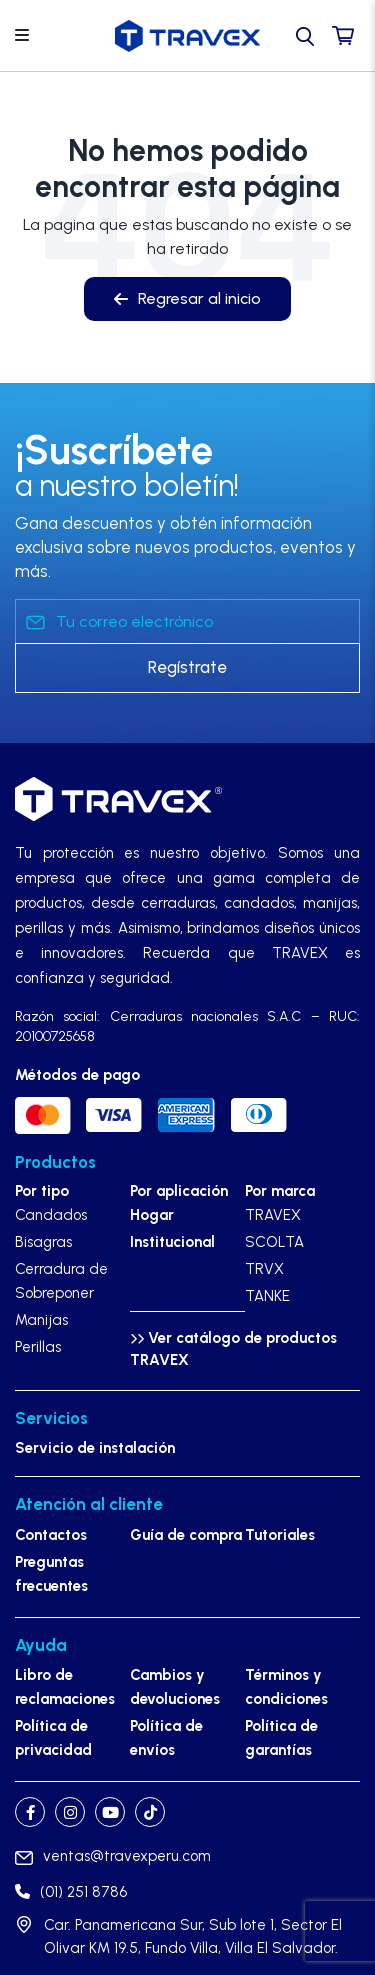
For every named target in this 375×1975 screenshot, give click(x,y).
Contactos (51, 1535)
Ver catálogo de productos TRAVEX (233, 1349)
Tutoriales (280, 1535)
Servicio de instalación (95, 1448)
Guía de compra (186, 1535)
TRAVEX (273, 1215)
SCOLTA (274, 1242)
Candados (51, 1215)
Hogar (152, 1215)
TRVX (264, 1269)
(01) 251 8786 (71, 1892)
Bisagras (43, 1242)
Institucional (172, 1242)
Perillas (38, 1347)
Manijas (41, 1320)
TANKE (267, 1296)
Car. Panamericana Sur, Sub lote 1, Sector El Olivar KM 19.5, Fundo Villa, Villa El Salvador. (193, 1936)
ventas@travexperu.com (113, 1856)
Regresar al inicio (187, 298)
